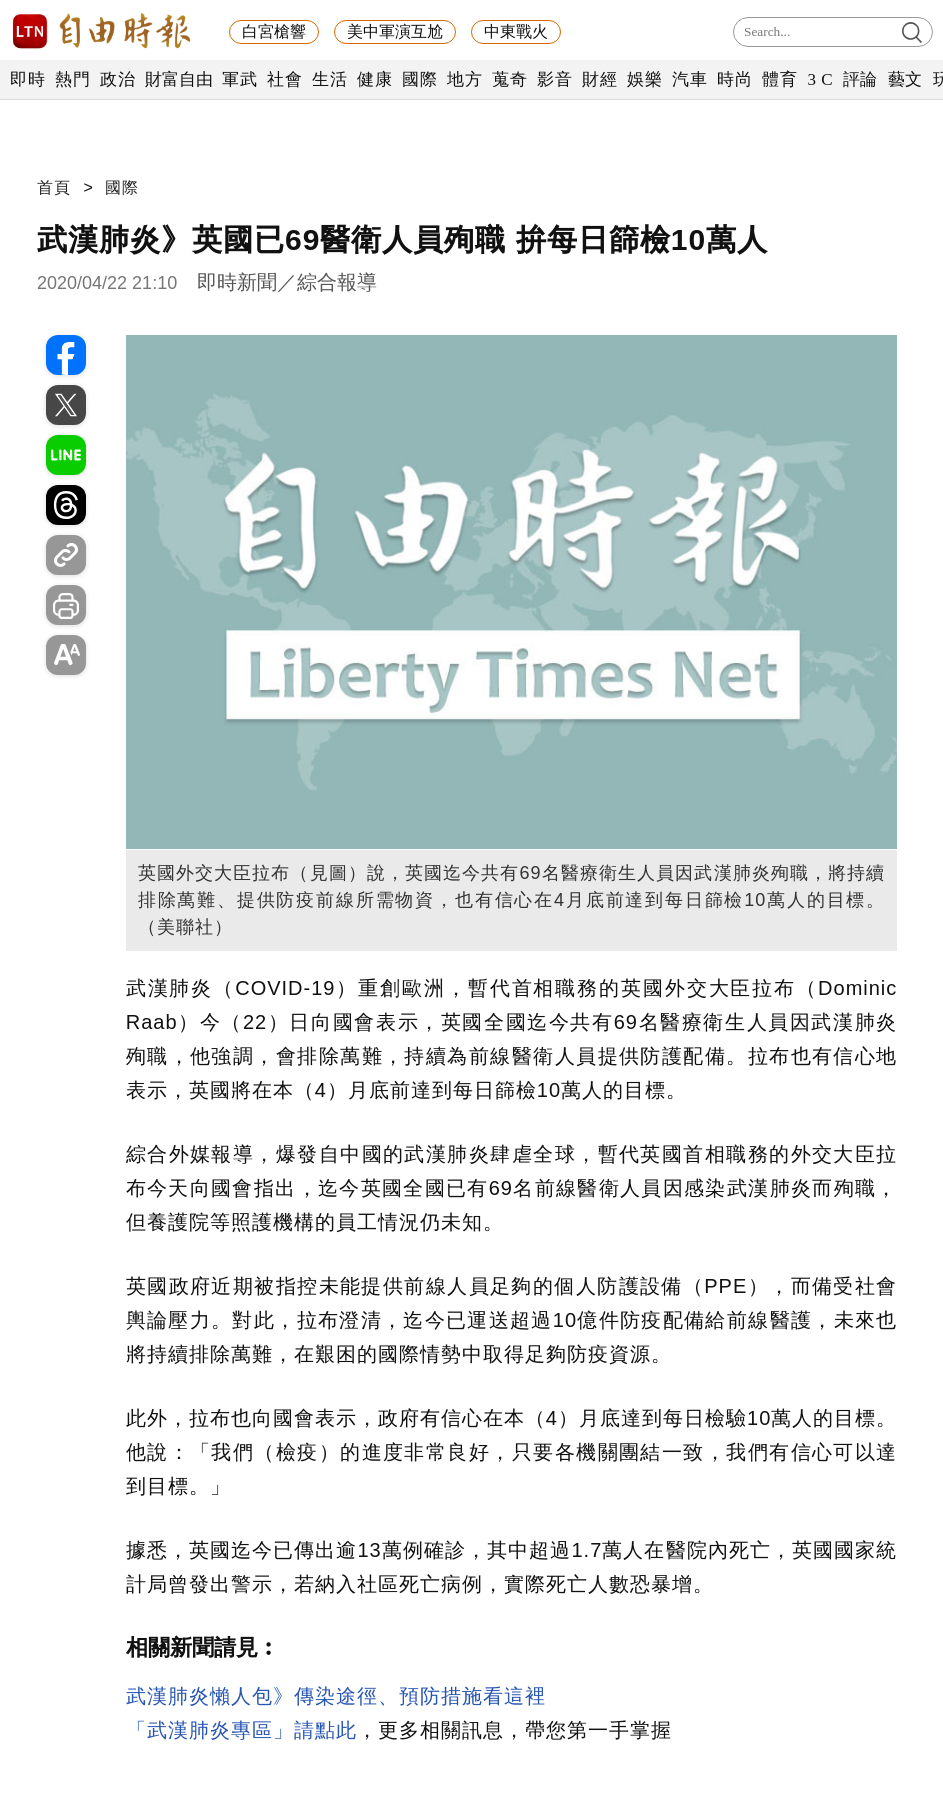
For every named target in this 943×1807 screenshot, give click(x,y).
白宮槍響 (274, 31)
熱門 (72, 79)
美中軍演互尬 (395, 31)
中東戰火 (516, 31)
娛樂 (644, 79)
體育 (779, 79)
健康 (374, 79)
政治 (117, 79)
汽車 (689, 79)
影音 (554, 79)
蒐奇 (509, 79)
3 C (820, 79)
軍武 (239, 79)
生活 (329, 79)
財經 (599, 79)
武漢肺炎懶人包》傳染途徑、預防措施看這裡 (336, 1696)
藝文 (905, 79)
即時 (27, 79)
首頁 (54, 187)
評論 (860, 79)
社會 (284, 79)
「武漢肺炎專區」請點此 (241, 1730)
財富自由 (178, 79)
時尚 (734, 79)
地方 (464, 79)
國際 (419, 79)
